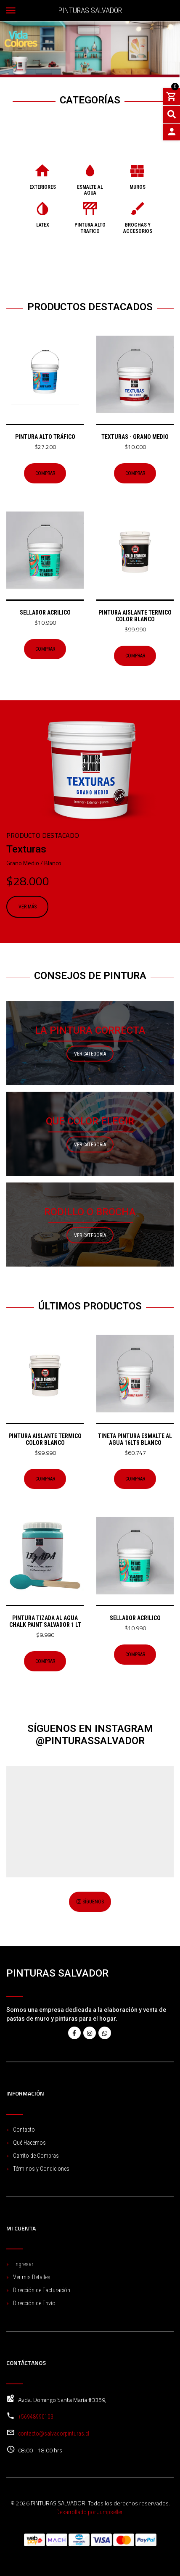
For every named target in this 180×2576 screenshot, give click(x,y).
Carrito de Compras (36, 2155)
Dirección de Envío (34, 2303)
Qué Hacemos (29, 2142)
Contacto (24, 2129)
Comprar (45, 473)
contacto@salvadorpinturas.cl (53, 2433)
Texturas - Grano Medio (135, 436)
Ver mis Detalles (31, 2277)
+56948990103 (35, 2416)
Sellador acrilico (45, 612)
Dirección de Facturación (41, 2290)
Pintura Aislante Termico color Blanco (135, 616)
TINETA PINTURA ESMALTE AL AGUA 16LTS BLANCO (135, 1439)
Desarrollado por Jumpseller (89, 2512)
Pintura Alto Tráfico (45, 436)
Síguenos (90, 1902)
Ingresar (23, 2264)
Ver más (28, 907)
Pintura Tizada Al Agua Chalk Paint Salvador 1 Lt (45, 1621)
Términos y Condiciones (41, 2168)
